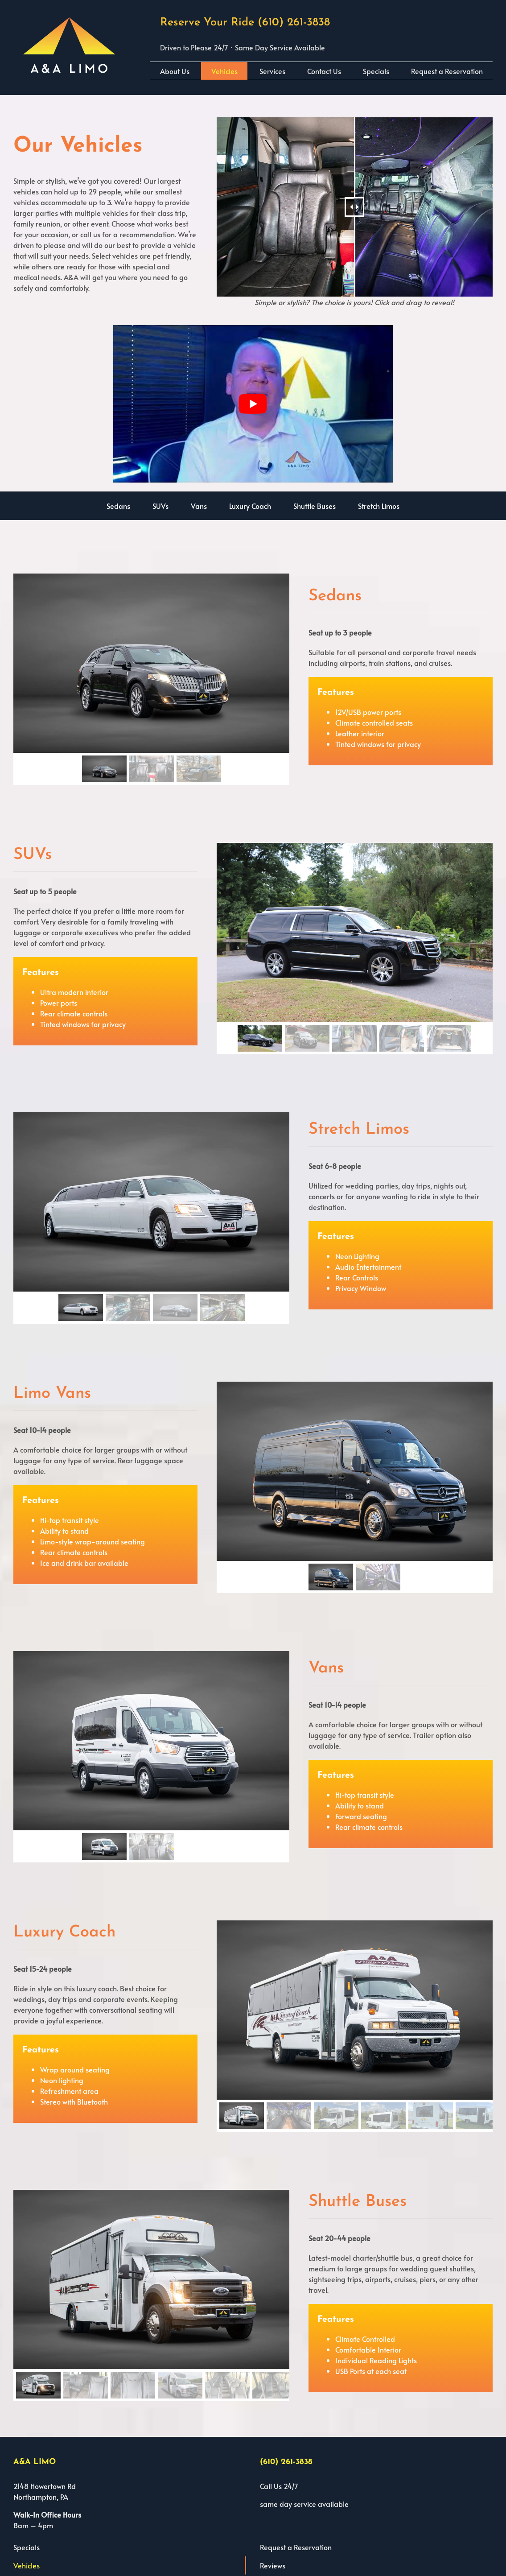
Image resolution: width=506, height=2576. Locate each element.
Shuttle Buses (314, 506)
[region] (151, 679)
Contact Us (324, 71)
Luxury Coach (250, 506)
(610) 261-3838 (294, 22)
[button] (104, 768)
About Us (174, 71)
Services (272, 71)
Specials (376, 71)
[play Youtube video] (253, 404)
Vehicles (224, 71)
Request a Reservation (447, 71)
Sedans (118, 506)
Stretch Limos (378, 506)
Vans (199, 506)
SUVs (160, 506)
